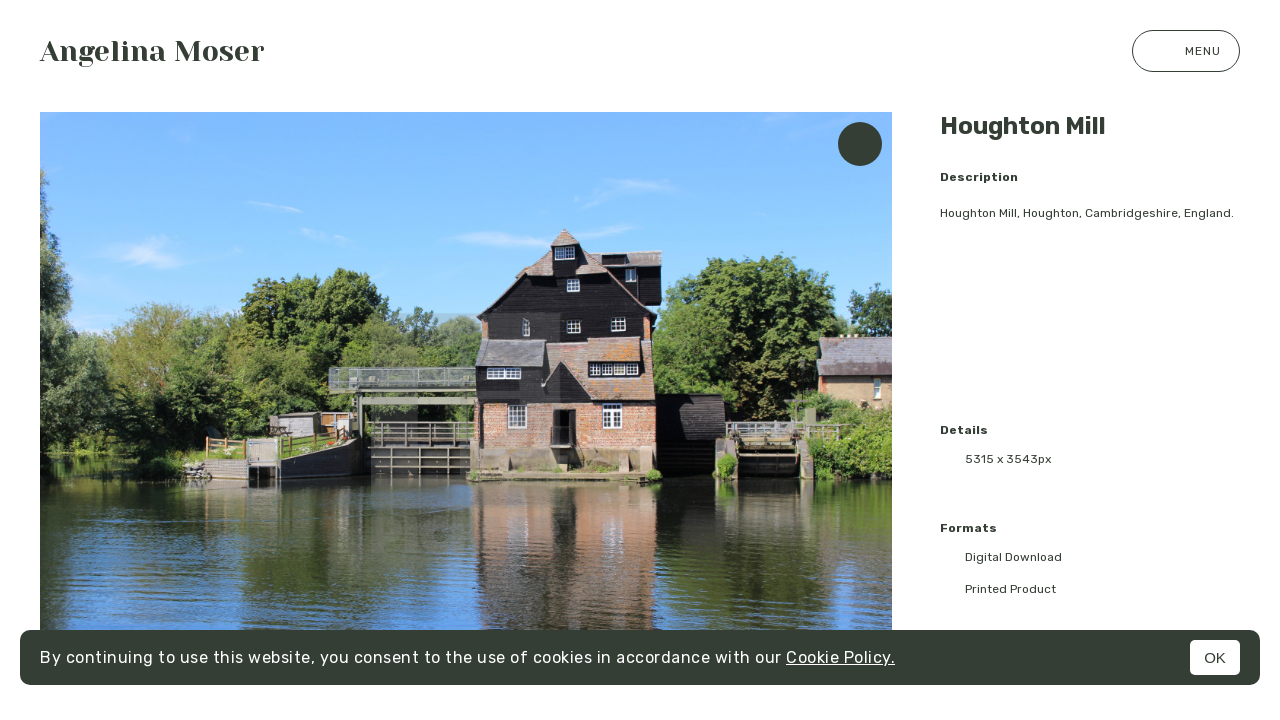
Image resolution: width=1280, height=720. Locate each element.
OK (1215, 657)
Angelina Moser (152, 51)
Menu (1186, 51)
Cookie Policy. (840, 657)
